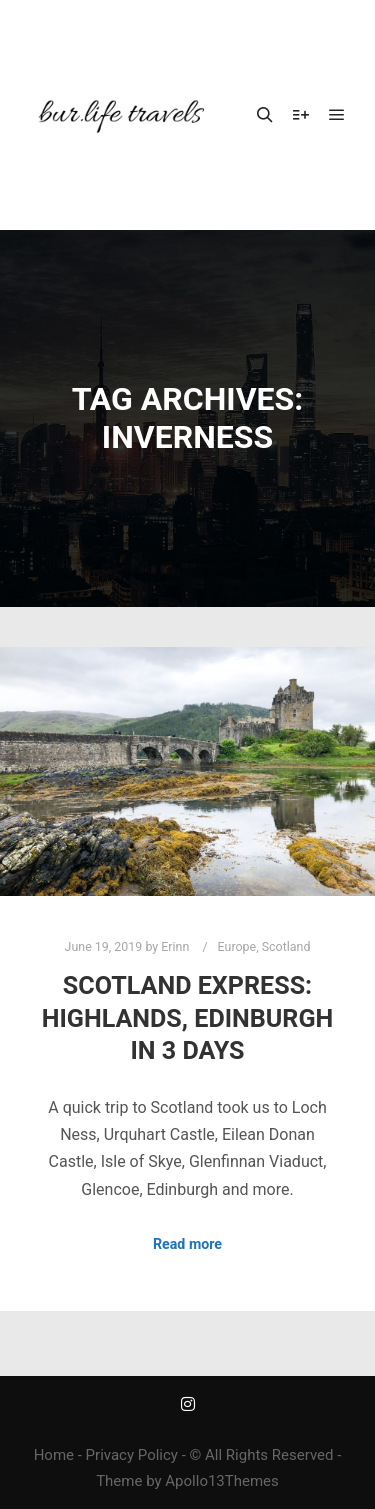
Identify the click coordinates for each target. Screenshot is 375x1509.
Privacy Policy (132, 1455)
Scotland (286, 946)
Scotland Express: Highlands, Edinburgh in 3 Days (188, 1018)
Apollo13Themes (222, 1481)
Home (54, 1455)
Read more (187, 1244)
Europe (237, 946)
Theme (119, 1481)
